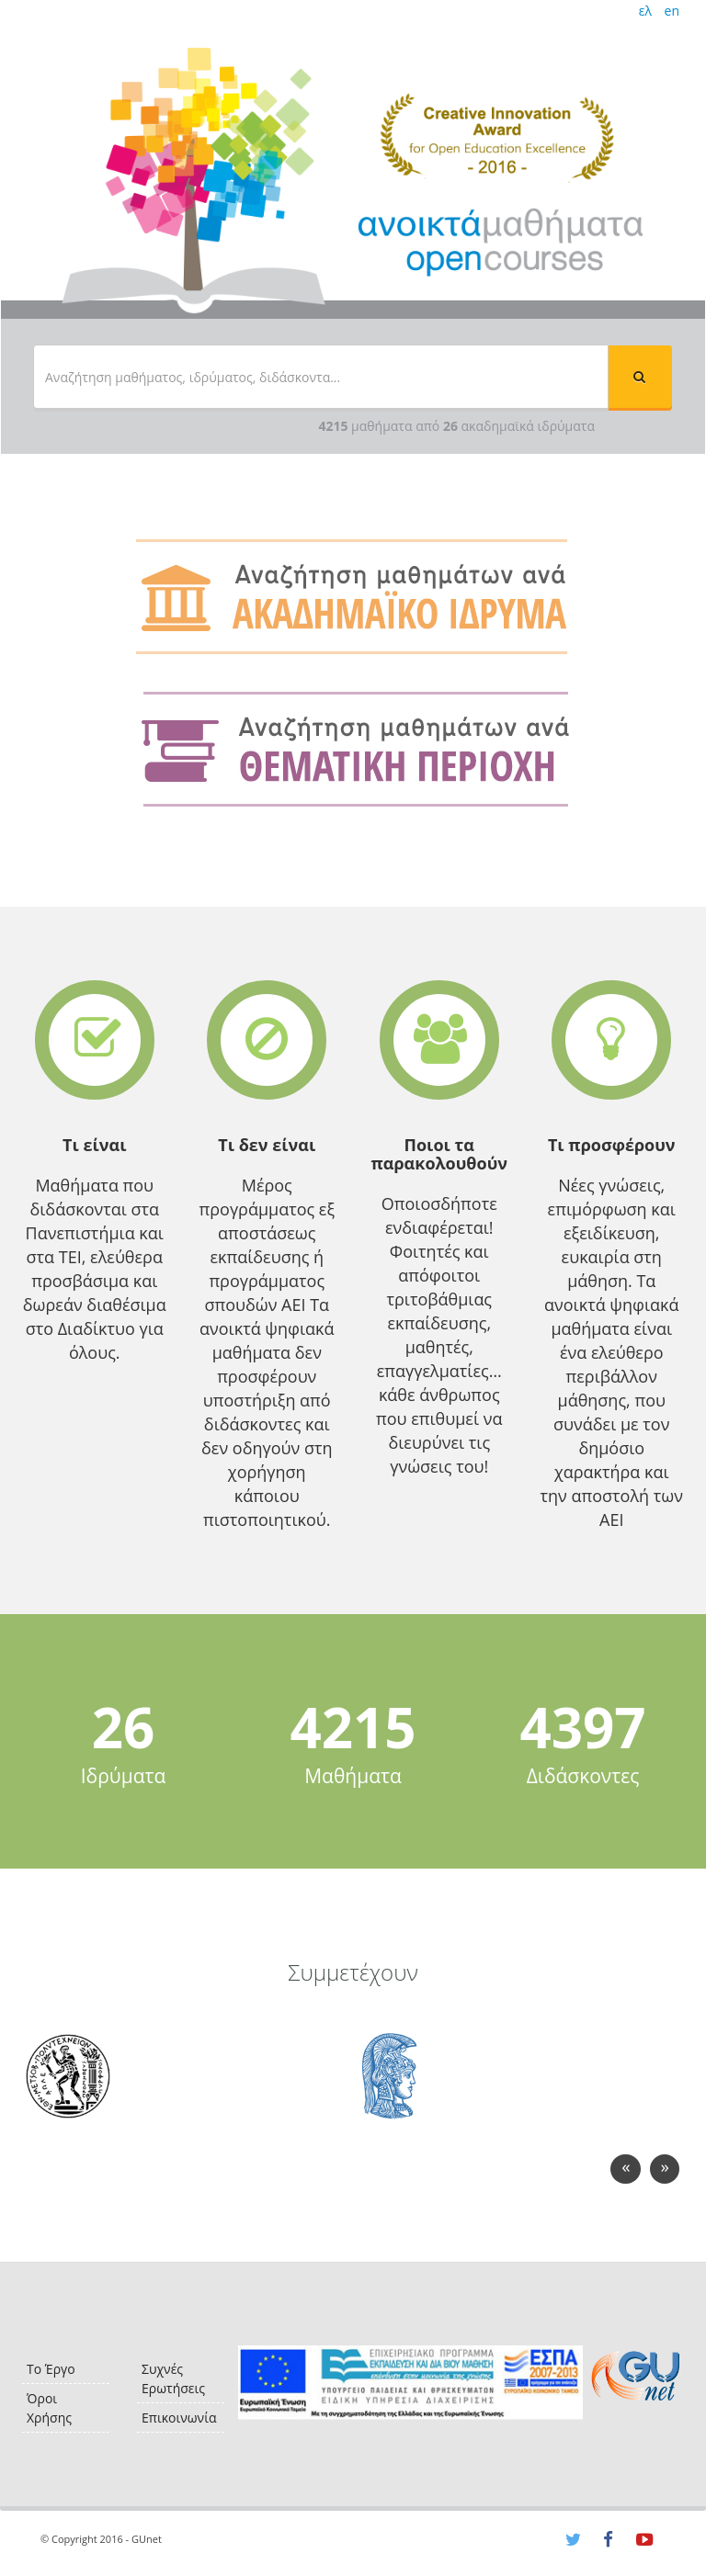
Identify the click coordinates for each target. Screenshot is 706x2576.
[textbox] (321, 377)
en (672, 10)
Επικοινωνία (179, 2417)
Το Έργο (51, 2369)
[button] (640, 376)
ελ (645, 10)
